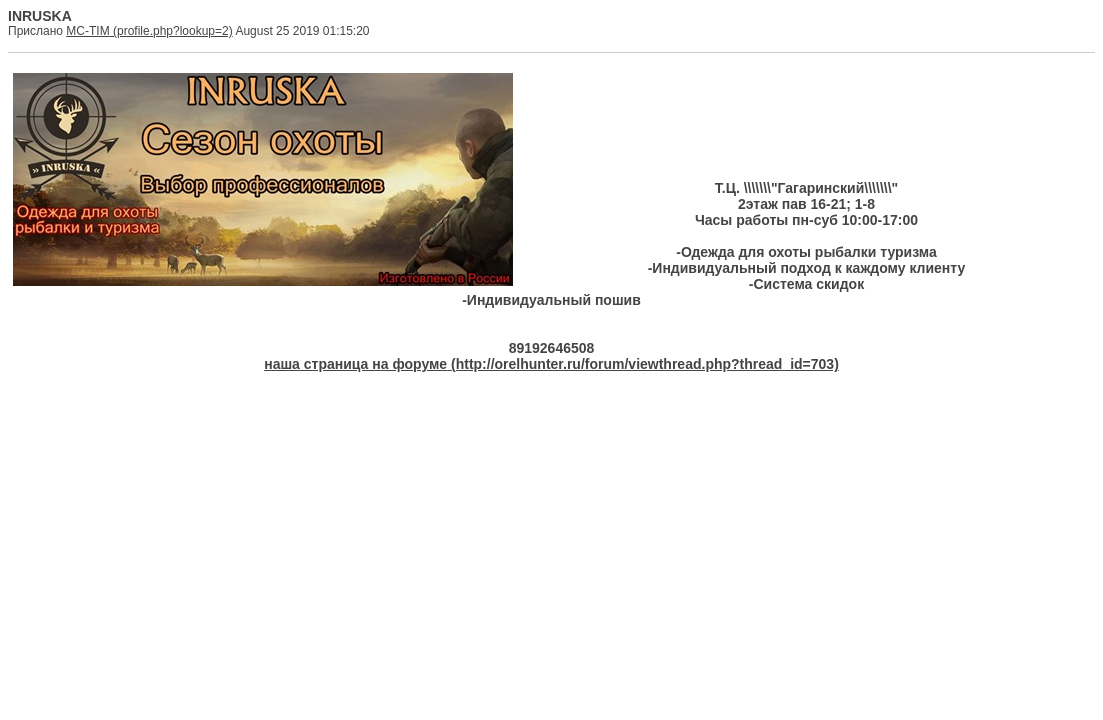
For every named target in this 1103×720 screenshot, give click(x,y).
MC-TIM (87, 31)
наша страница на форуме (355, 364)
